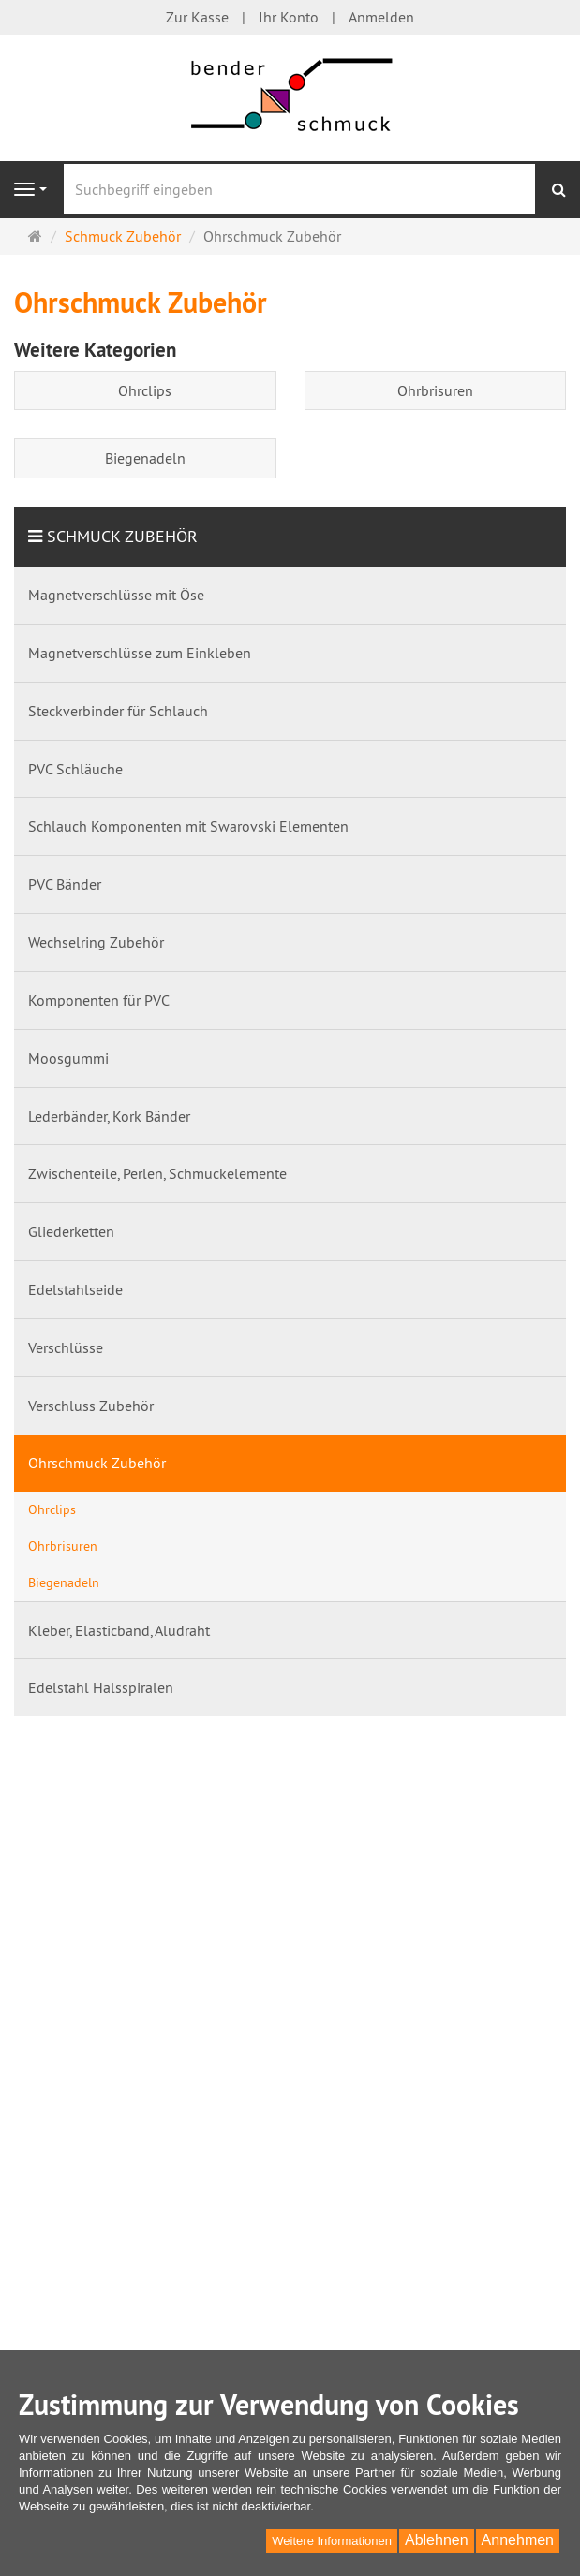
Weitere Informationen (332, 2541)
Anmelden (381, 16)
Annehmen (518, 2540)
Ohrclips (144, 390)
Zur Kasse (197, 16)
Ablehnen (436, 2540)
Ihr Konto (289, 16)
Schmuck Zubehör (122, 536)
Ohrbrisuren (435, 390)
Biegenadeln (145, 458)
